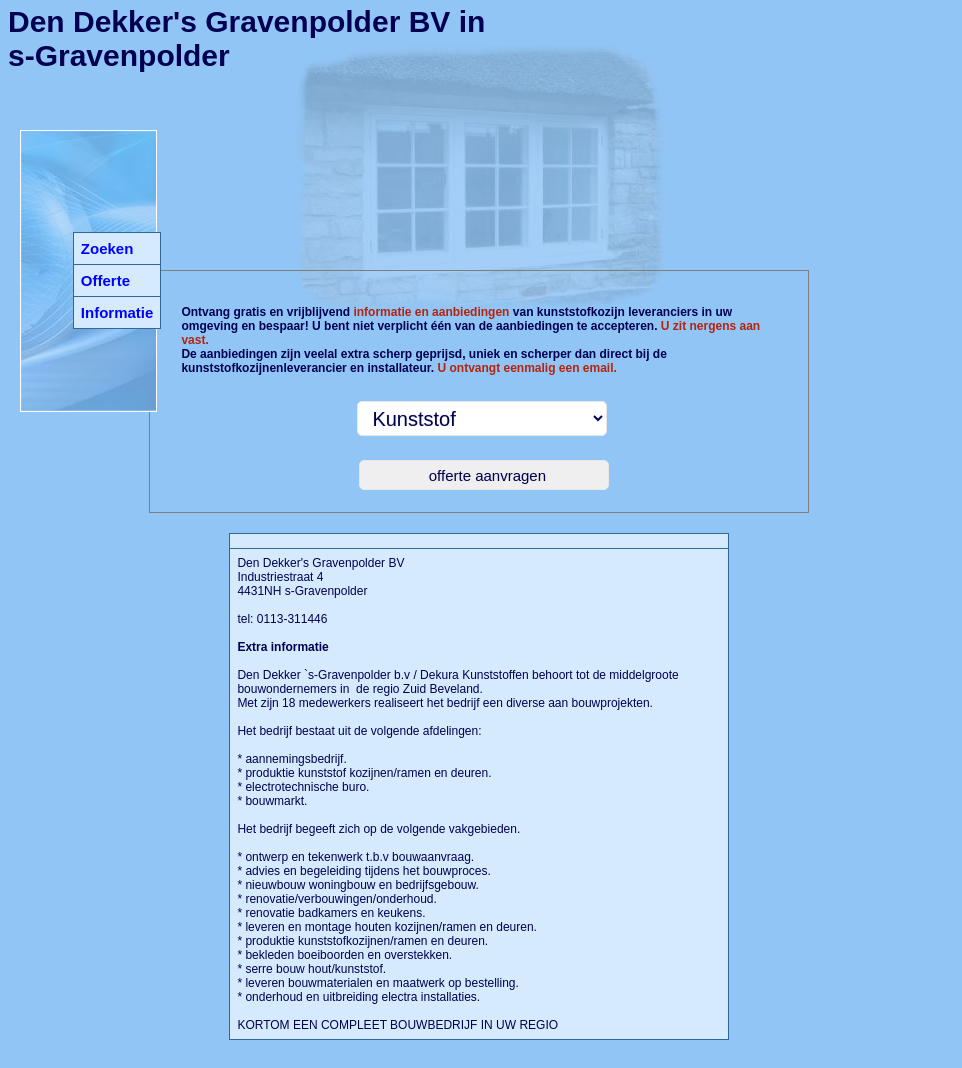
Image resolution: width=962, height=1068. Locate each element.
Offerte (105, 280)
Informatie (117, 312)
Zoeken (107, 248)
